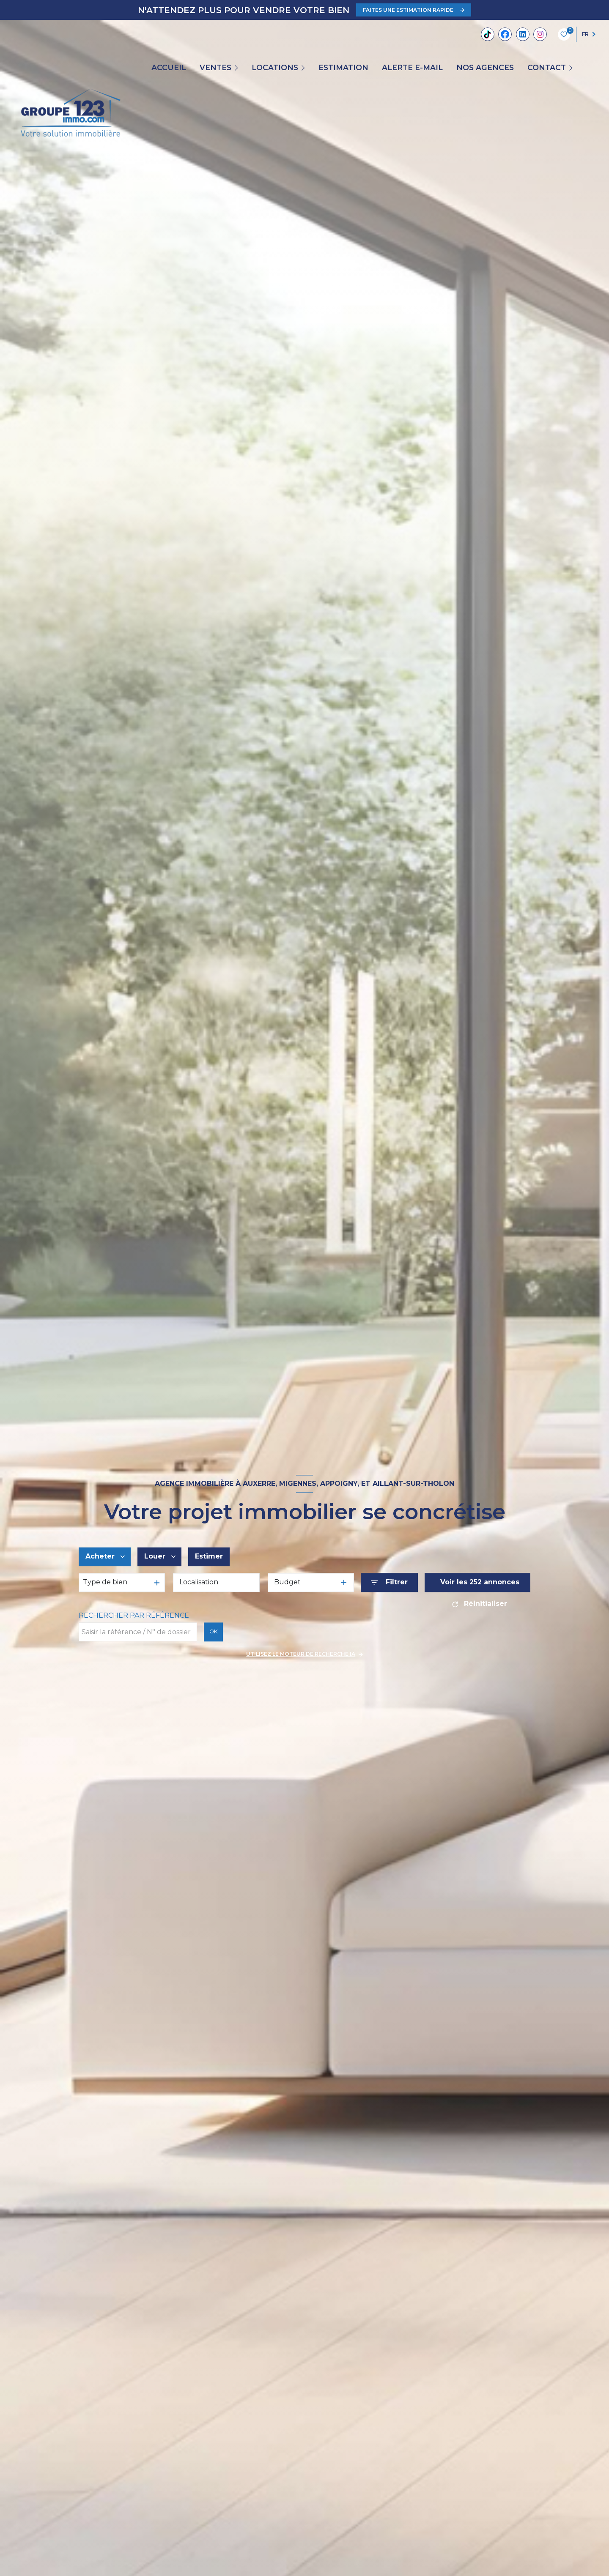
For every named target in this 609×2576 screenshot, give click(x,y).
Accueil (168, 67)
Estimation (343, 67)
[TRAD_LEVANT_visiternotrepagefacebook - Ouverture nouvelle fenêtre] (505, 34)
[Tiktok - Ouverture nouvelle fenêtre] (487, 34)
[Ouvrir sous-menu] (238, 68)
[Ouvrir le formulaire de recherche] (389, 1582)
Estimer (209, 1557)
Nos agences (485, 67)
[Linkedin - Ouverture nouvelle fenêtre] (522, 34)
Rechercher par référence (134, 1615)
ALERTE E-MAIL (412, 67)
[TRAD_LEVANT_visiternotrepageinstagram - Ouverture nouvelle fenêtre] (540, 34)
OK (213, 1632)
